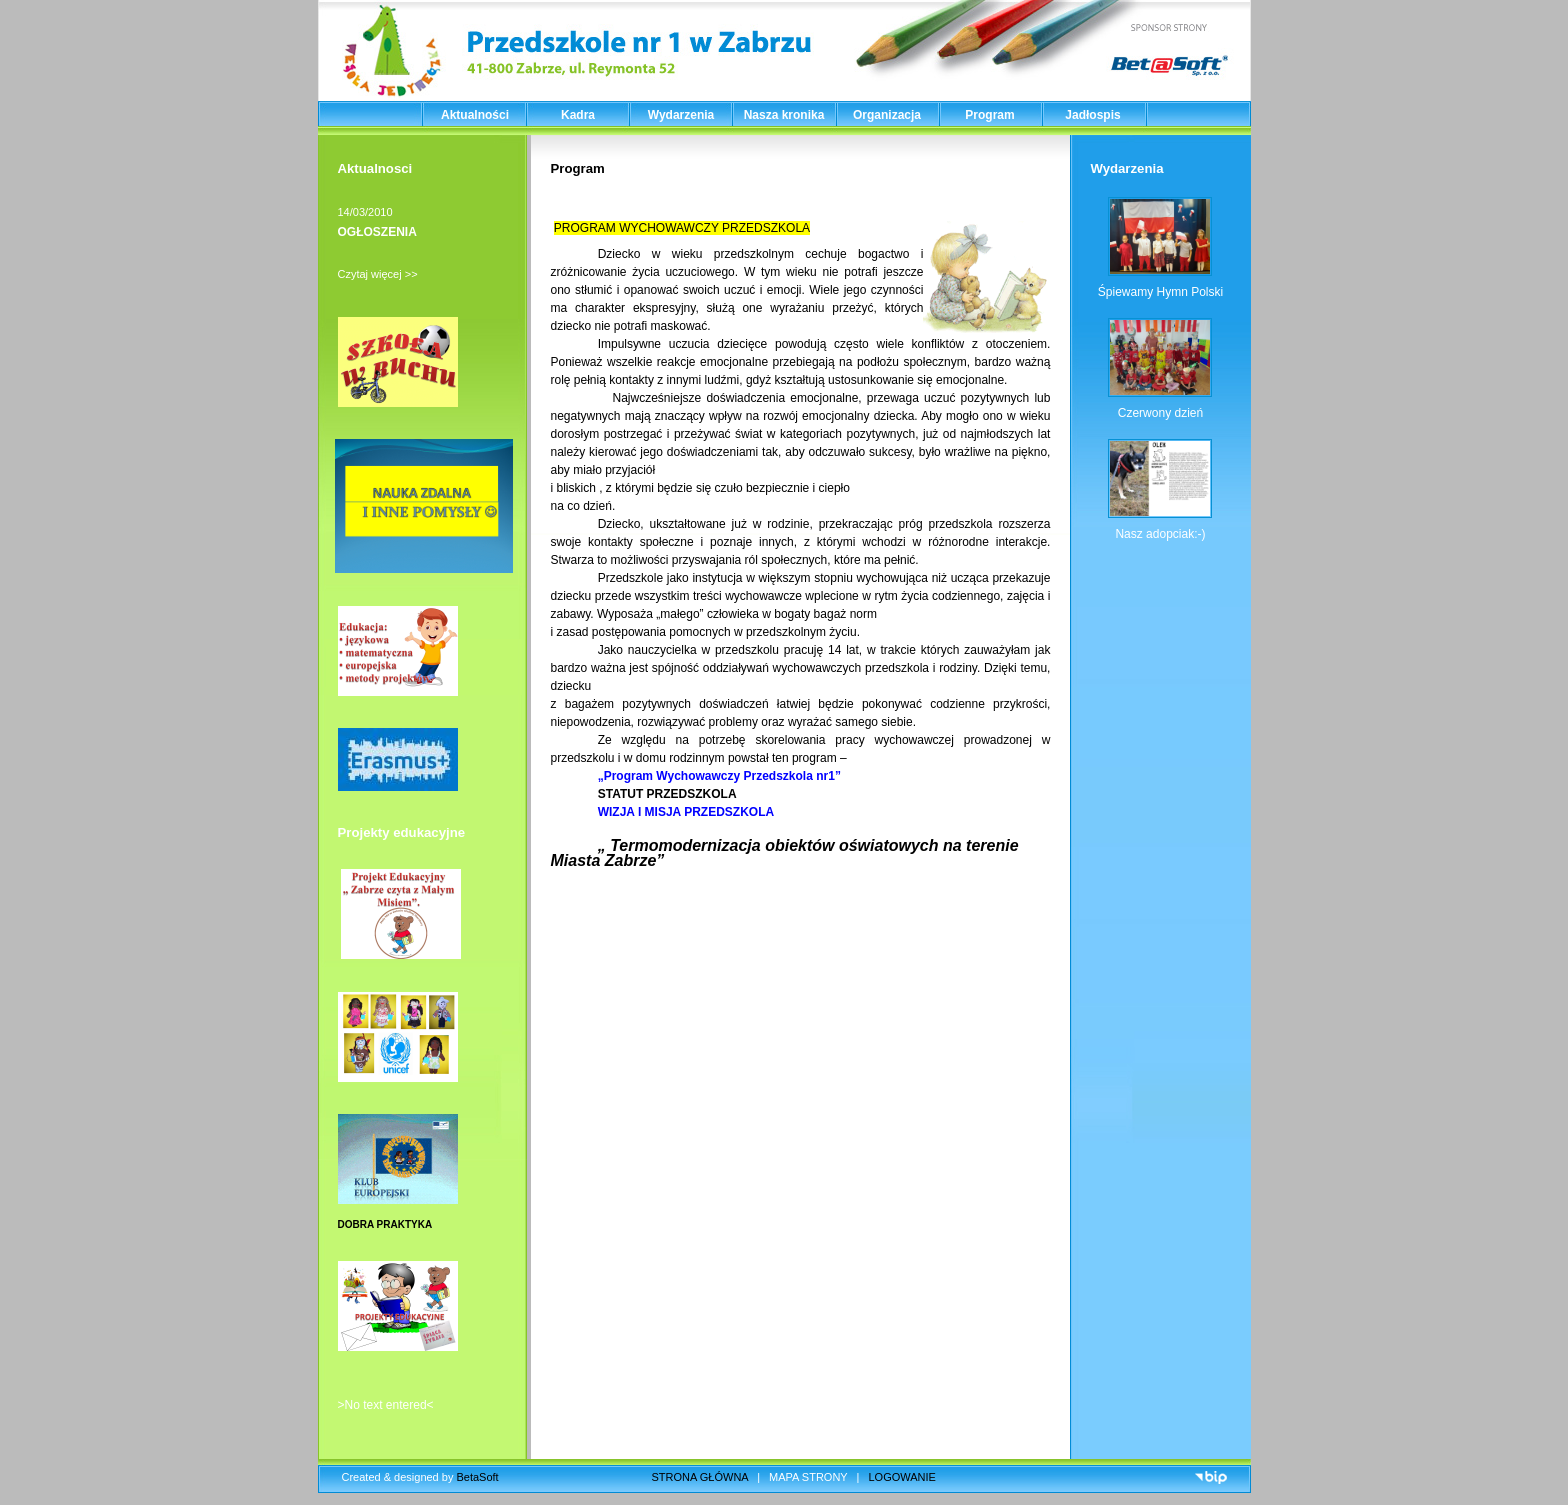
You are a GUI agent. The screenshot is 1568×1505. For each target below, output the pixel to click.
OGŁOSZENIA (377, 232)
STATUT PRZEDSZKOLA (670, 794)
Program (989, 115)
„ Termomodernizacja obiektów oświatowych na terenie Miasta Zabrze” (785, 853)
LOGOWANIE (902, 1477)
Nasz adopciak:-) (1160, 534)
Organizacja (887, 115)
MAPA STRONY (808, 1477)
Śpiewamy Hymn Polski (1160, 292)
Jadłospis (1092, 115)
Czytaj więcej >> (378, 274)
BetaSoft (477, 1477)
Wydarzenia (681, 115)
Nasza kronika (784, 115)
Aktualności (475, 115)
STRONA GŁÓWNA (700, 1477)
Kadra (578, 115)
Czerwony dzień (1160, 413)
